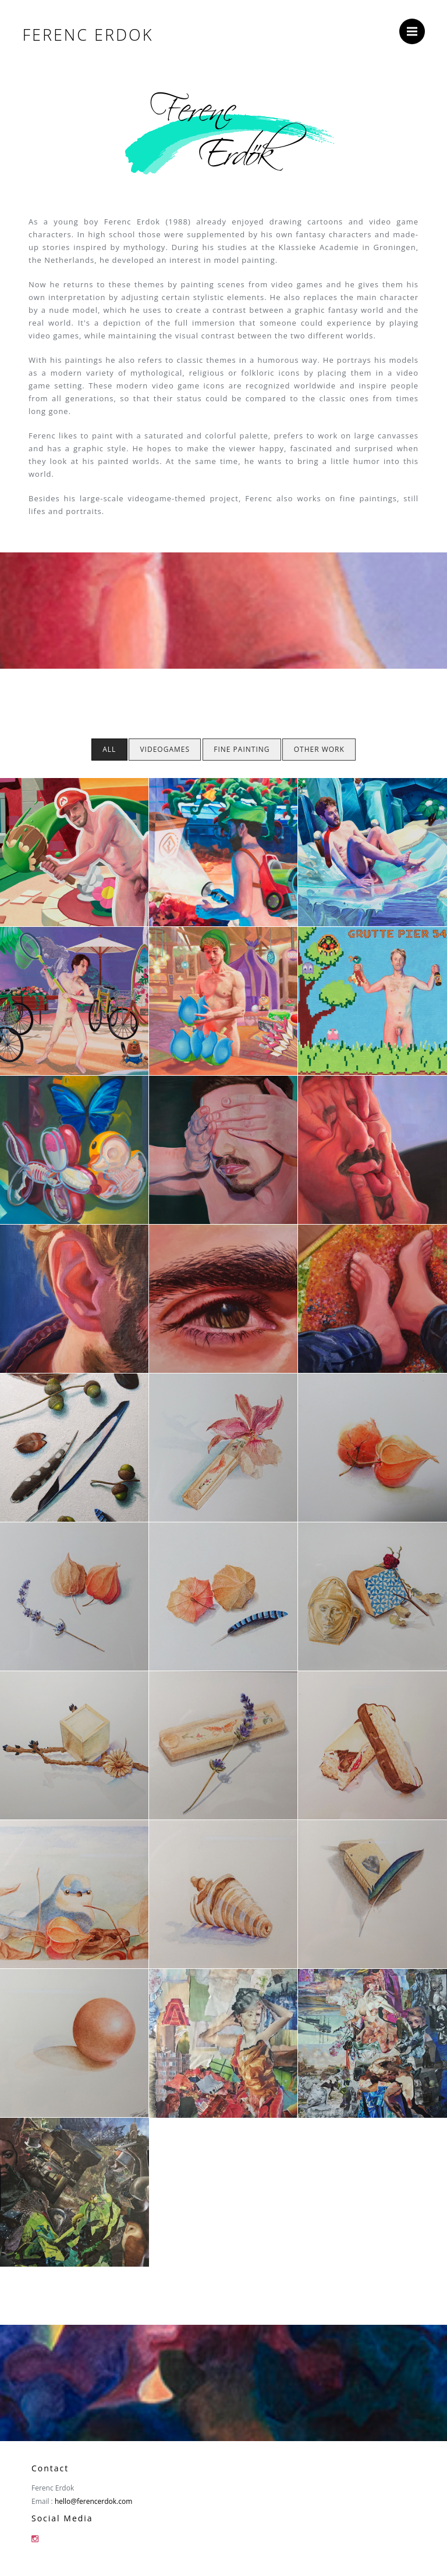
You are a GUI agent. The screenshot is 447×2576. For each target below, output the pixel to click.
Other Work (319, 749)
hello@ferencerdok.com (93, 2501)
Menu (416, 26)
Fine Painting (241, 749)
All (109, 749)
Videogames (165, 749)
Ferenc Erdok (87, 34)
